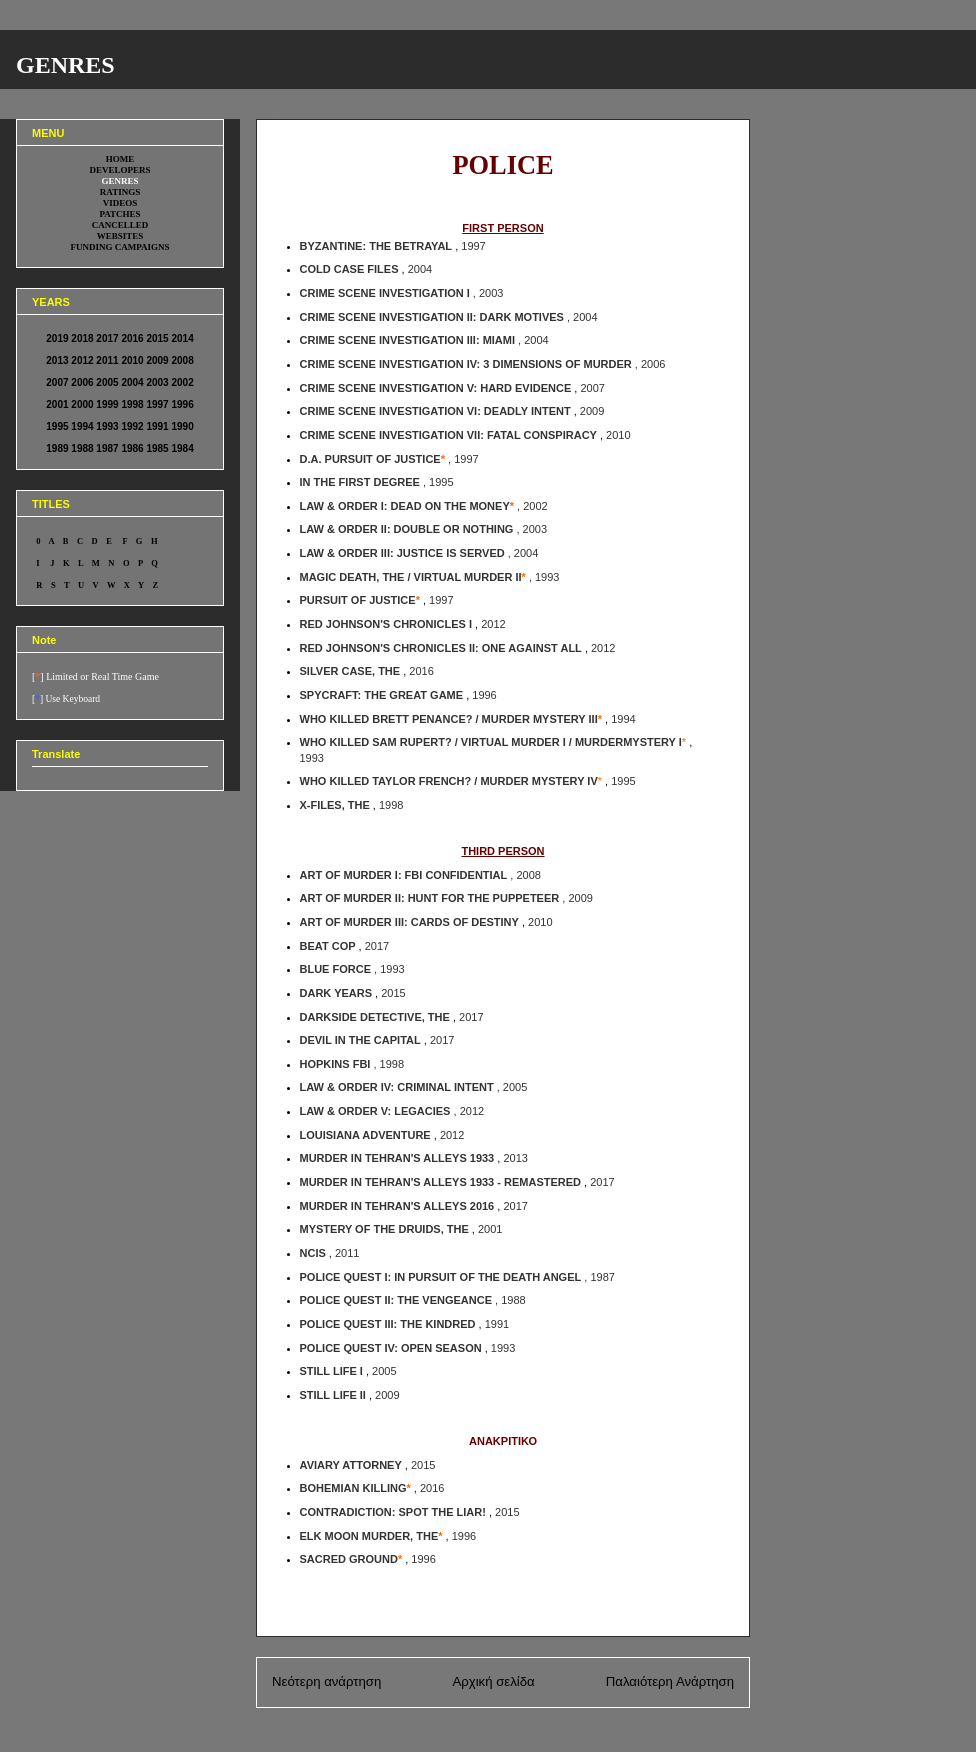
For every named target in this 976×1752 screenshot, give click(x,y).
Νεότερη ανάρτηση (326, 1681)
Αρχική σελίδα (493, 1681)
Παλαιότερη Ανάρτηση (670, 1681)
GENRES (65, 65)
